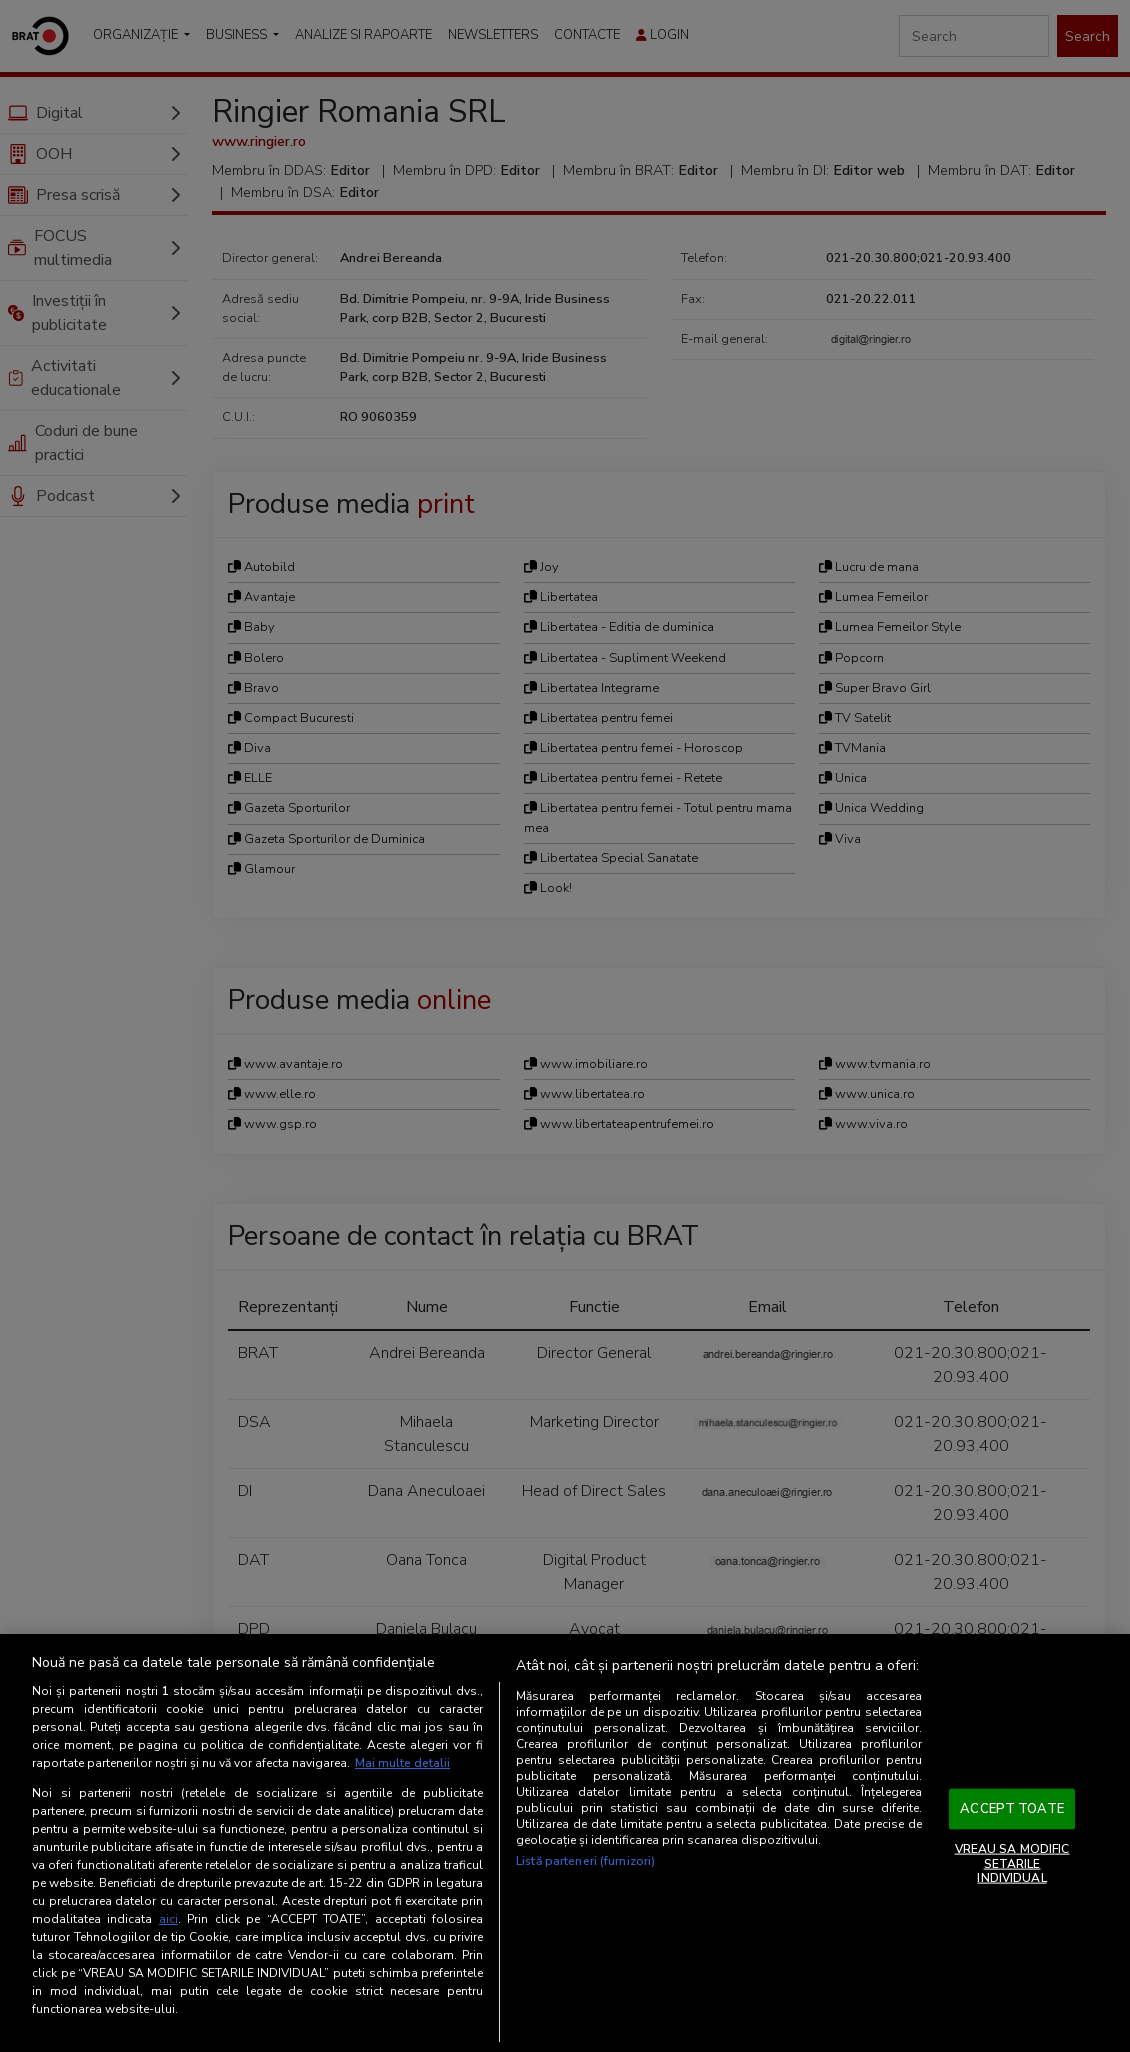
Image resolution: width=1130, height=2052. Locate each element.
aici (168, 1919)
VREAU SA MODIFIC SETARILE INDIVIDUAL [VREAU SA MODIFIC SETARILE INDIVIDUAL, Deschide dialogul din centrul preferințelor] (1012, 1863)
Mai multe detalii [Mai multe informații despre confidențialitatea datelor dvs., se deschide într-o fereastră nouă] (402, 1763)
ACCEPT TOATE (1012, 1808)
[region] (565, 1843)
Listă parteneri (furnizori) (585, 1861)
